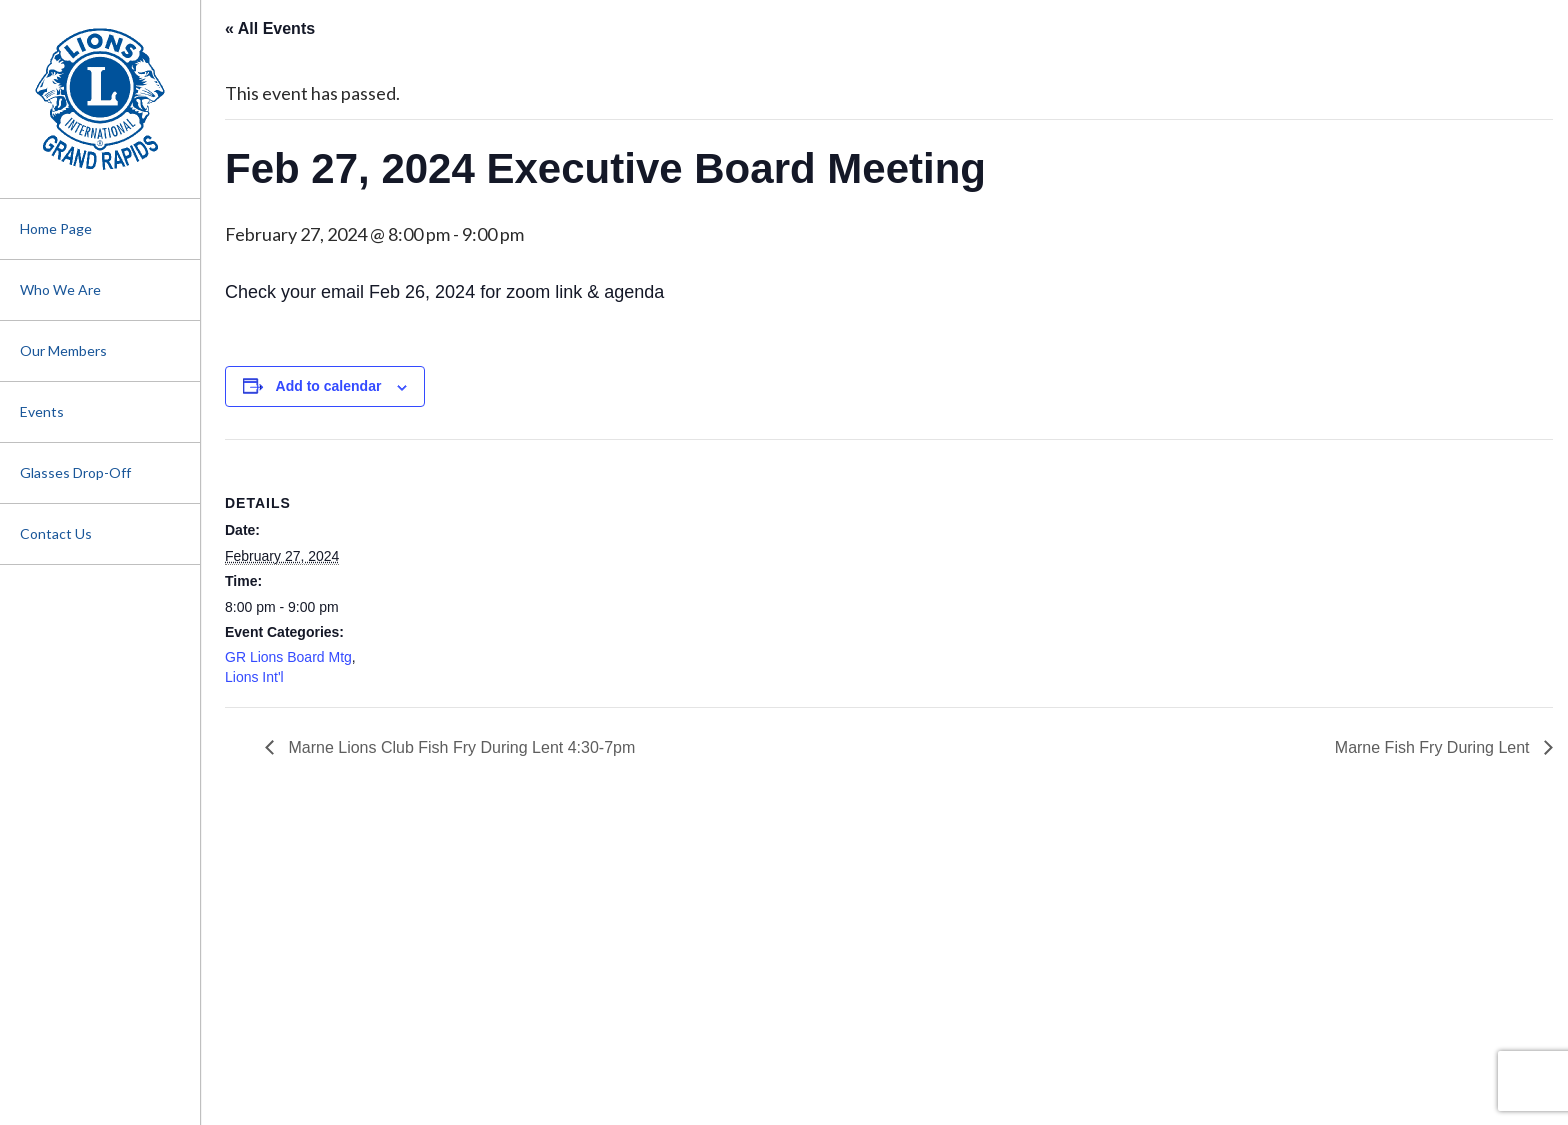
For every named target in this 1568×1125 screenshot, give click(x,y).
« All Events (270, 28)
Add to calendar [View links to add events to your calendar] (329, 386)
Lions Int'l (254, 677)
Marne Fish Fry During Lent (1434, 747)
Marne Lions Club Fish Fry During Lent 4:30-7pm (459, 747)
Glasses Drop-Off (75, 472)
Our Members (63, 350)
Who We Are (60, 289)
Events (42, 411)
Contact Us (56, 533)
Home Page (56, 228)
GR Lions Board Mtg (288, 657)
